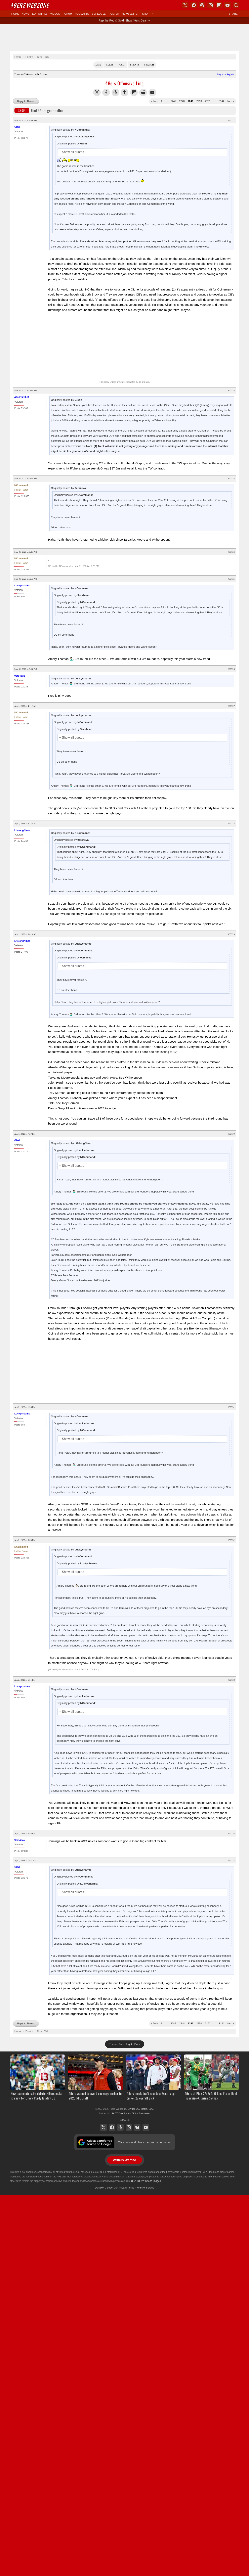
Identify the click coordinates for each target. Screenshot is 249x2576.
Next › (230, 101)
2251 (207, 101)
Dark (137, 2044)
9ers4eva (19, 675)
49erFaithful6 (22, 397)
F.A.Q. (122, 64)
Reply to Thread (25, 101)
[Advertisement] (124, 38)
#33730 (231, 1134)
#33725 (231, 579)
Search (149, 64)
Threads (120, 2127)
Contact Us (111, 2187)
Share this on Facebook (106, 92)
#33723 (231, 478)
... (166, 101)
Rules (110, 64)
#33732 (231, 1540)
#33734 (231, 1833)
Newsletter (130, 13)
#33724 (231, 552)
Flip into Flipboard (134, 92)
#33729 (231, 934)
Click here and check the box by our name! (144, 2142)
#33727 (231, 706)
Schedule (99, 13)
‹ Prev (154, 101)
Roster (114, 13)
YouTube (145, 2127)
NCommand (21, 485)
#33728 (231, 823)
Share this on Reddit (143, 92)
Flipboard (219, 5)
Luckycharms (22, 585)
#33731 (231, 1407)
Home (15, 13)
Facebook (112, 2127)
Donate (99, 2187)
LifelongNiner (22, 830)
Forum (67, 13)
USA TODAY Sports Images (146, 2181)
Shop (146, 13)
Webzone (29, 5)
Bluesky (137, 2127)
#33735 (231, 1860)
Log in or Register (226, 74)
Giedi (17, 127)
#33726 (231, 669)
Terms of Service (145, 2187)
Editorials (39, 13)
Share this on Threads (115, 92)
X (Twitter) (103, 2127)
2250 (199, 101)
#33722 (231, 390)
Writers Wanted (124, 2160)
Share (233, 13)
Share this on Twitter (97, 92)
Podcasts (82, 13)
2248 (182, 101)
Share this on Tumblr (124, 92)
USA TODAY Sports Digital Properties (130, 2113)
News (25, 13)
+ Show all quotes (71, 152)
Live (98, 64)
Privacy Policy (126, 2187)
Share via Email (152, 92)
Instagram (129, 2127)
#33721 (231, 120)
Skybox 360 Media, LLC (140, 2109)
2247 (173, 101)
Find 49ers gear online (39, 110)
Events (134, 64)
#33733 (231, 1680)
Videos (55, 13)
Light (129, 2044)
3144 (221, 101)
